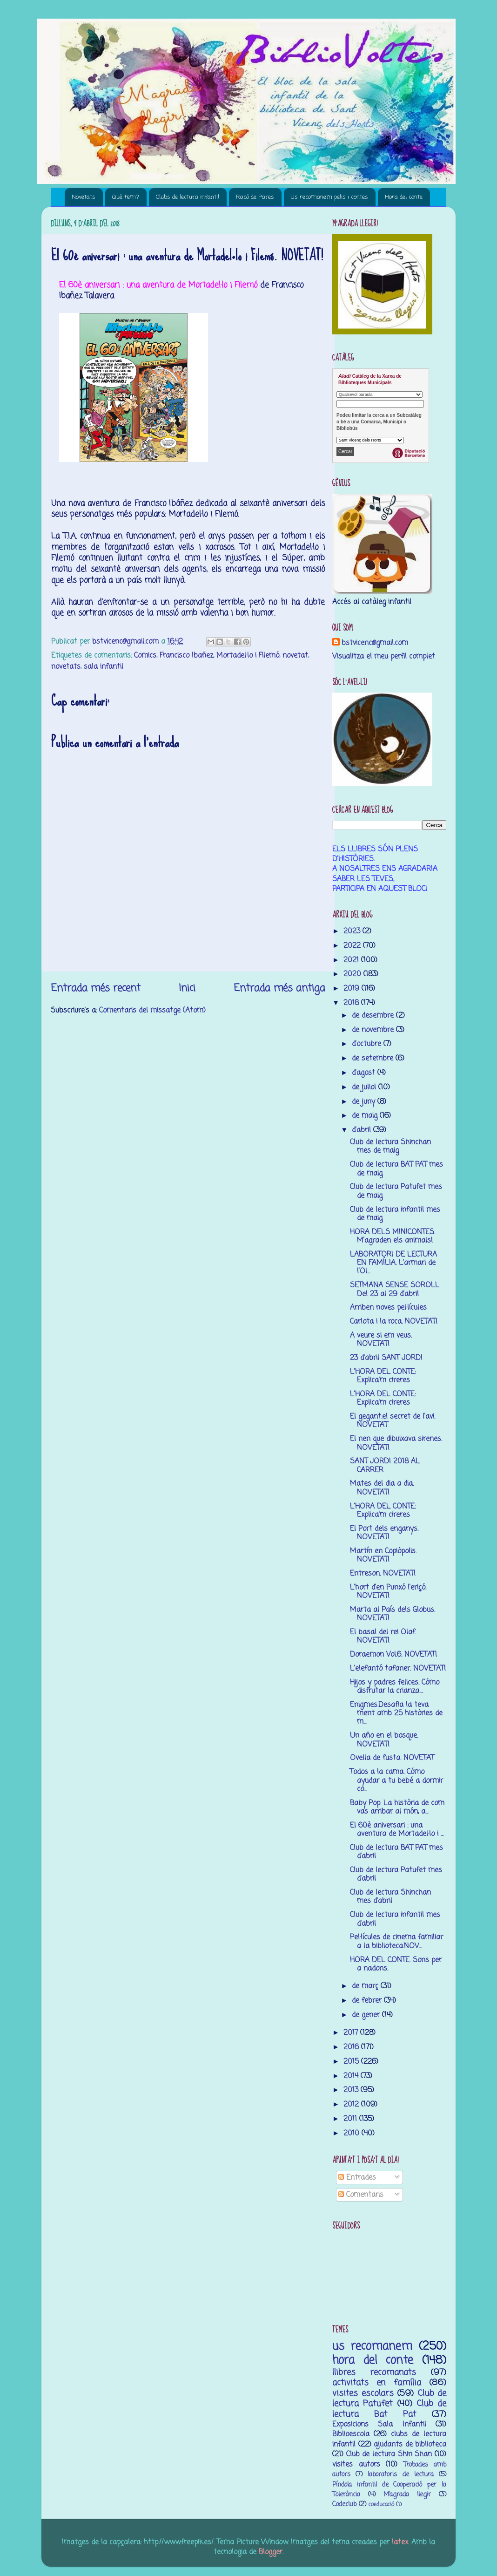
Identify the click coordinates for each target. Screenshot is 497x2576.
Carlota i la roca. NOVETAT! (393, 1321)
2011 (351, 2119)
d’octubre (367, 1044)
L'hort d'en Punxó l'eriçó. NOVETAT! (388, 1591)
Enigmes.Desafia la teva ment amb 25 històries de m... (396, 1713)
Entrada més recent (96, 988)
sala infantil (103, 666)
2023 (353, 931)
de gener (367, 2015)
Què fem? (125, 197)
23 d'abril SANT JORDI (386, 1358)
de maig (366, 1115)
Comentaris (360, 2194)
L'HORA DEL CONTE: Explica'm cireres (383, 1376)
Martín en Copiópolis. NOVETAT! (383, 1555)
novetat (295, 655)
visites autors (356, 2464)
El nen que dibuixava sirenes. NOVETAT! (396, 1443)
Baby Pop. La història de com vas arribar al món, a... (397, 1807)
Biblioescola (350, 2434)
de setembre (374, 1058)
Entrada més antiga (279, 988)
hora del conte (372, 2360)
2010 (352, 2133)
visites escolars (363, 2393)
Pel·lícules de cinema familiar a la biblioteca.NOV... (396, 1941)
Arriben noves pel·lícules (388, 1307)
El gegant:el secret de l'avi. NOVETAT (392, 1420)
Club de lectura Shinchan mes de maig (390, 1146)
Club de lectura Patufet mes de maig (396, 1191)
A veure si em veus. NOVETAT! (381, 1339)
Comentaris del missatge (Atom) (152, 1010)
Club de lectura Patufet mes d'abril (396, 1874)
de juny (364, 1101)
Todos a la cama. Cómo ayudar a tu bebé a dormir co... (396, 1780)
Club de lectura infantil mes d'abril (395, 1919)
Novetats (83, 197)
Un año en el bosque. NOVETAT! (384, 1739)
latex (400, 2542)
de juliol (365, 1087)
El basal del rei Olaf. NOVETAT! (383, 1636)
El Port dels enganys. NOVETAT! (384, 1533)
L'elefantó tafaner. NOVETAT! (398, 1668)
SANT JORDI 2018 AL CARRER (385, 1465)
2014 (352, 2076)
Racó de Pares (255, 197)
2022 (353, 945)
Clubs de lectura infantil (187, 197)
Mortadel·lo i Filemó (247, 655)
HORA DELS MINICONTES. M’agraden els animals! (392, 1236)
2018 (352, 1003)
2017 (351, 2032)
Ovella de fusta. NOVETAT (392, 1758)
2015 (352, 2061)
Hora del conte (404, 197)
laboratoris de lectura (400, 2475)
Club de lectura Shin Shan (389, 2454)
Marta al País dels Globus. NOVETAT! (392, 1614)
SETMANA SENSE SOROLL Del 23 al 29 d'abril (394, 1289)
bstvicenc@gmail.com (375, 643)
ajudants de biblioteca (410, 2444)
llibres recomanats (374, 2372)
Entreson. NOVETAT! (383, 1573)
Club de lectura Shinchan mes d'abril (390, 1896)
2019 (352, 988)
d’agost (364, 1072)
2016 (352, 2047)
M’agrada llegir (407, 2495)
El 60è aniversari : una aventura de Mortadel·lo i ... (396, 1829)
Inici (187, 988)
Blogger (270, 2552)
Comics (145, 655)
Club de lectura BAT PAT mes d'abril (396, 1852)
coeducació (381, 2504)
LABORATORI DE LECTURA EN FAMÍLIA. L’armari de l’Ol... (393, 1263)
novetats (66, 666)
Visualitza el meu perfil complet (383, 656)
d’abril (362, 1130)
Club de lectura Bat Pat (389, 2408)
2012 (352, 2104)
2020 (353, 974)
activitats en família (376, 2382)
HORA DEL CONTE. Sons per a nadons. (396, 1964)
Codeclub (344, 2504)
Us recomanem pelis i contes (329, 197)
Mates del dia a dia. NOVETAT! (382, 1487)
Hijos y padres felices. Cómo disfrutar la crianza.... (394, 1686)
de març (366, 1986)
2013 (352, 2090)
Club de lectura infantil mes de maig (395, 1213)
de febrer (368, 2000)
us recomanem (372, 2346)
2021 (352, 960)
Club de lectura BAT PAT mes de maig (396, 1168)
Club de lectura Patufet (389, 2398)
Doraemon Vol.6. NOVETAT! (393, 1654)
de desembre (374, 1015)
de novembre (374, 1030)
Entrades (357, 2177)
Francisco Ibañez (186, 655)
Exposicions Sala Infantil (379, 2424)
